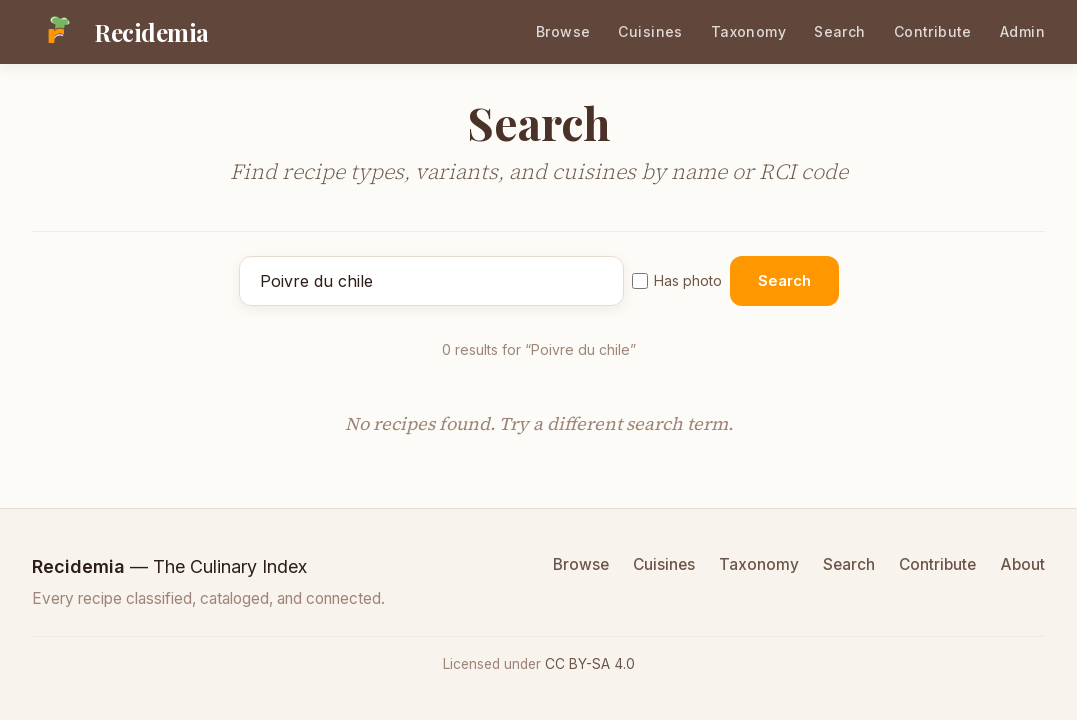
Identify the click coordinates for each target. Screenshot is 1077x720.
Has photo (677, 280)
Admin (1022, 31)
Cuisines (650, 31)
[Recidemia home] (120, 32)
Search (840, 31)
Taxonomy (748, 31)
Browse (563, 31)
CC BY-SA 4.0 (590, 664)
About (1022, 564)
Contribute (933, 31)
